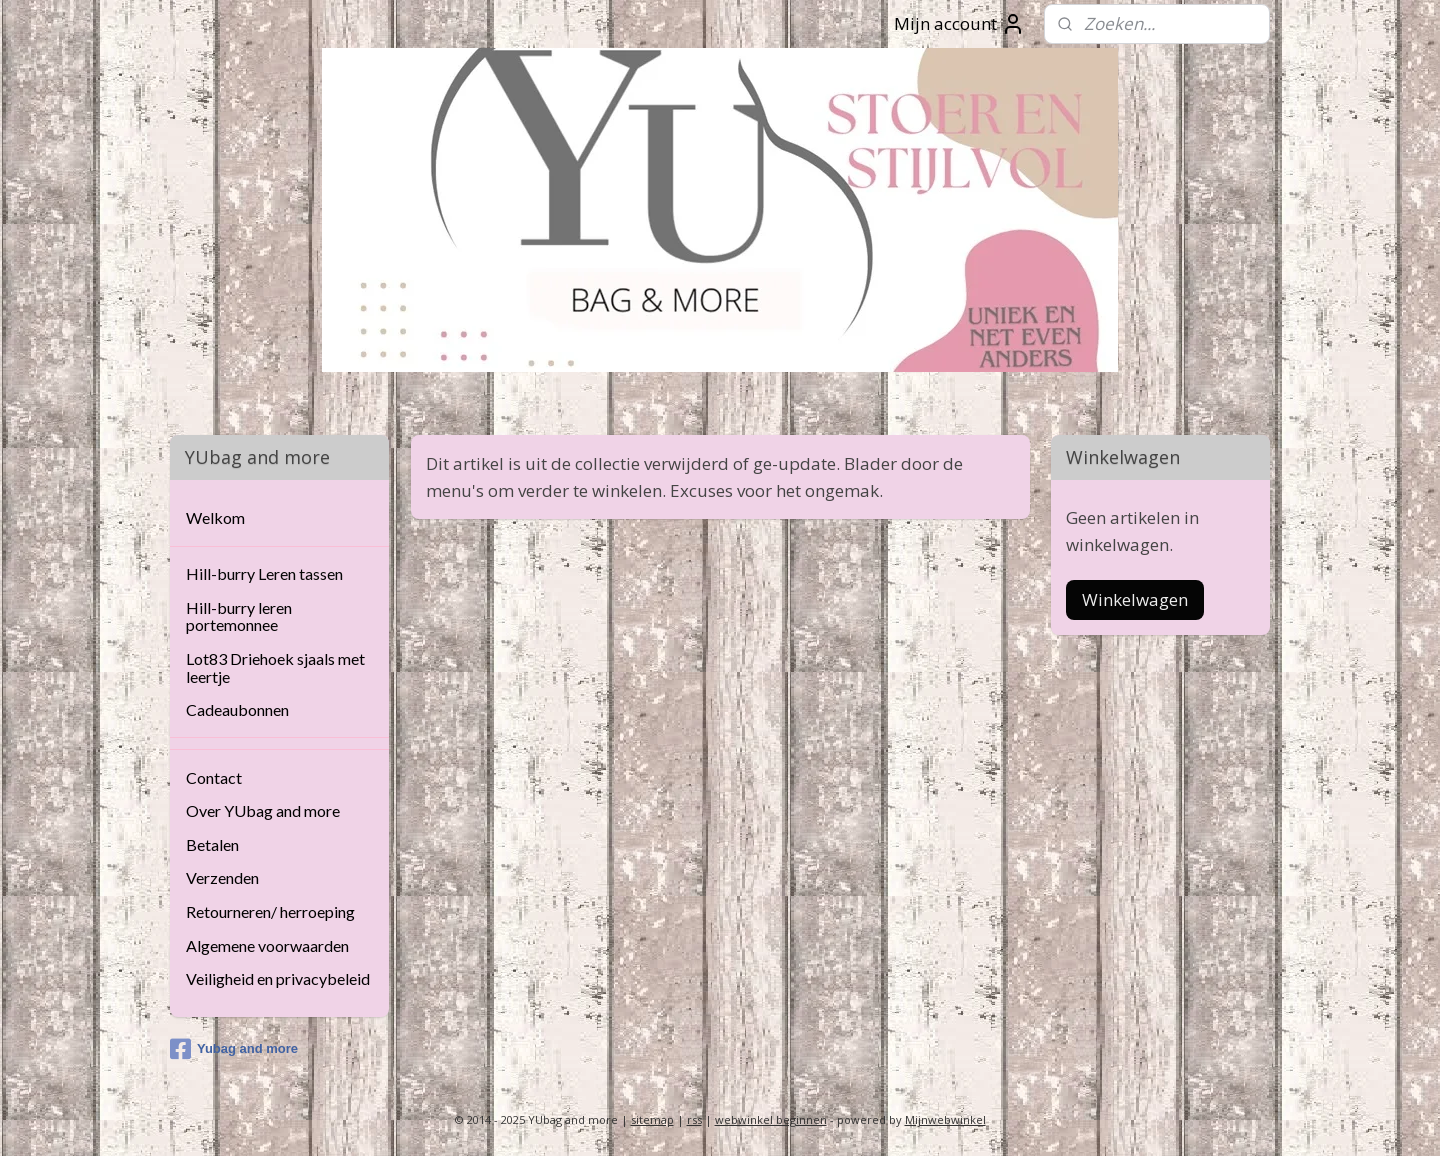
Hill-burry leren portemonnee (239, 616)
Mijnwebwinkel (945, 1119)
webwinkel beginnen (771, 1119)
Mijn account (959, 24)
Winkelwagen (1135, 599)
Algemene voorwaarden (267, 945)
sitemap (652, 1119)
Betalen (212, 844)
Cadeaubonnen (237, 709)
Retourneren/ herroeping (270, 911)
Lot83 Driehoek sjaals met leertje (275, 667)
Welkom (215, 517)
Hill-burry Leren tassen (264, 573)
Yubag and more (234, 1049)
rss (694, 1119)
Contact (214, 777)
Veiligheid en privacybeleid (278, 978)
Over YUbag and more (263, 810)
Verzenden (222, 877)
